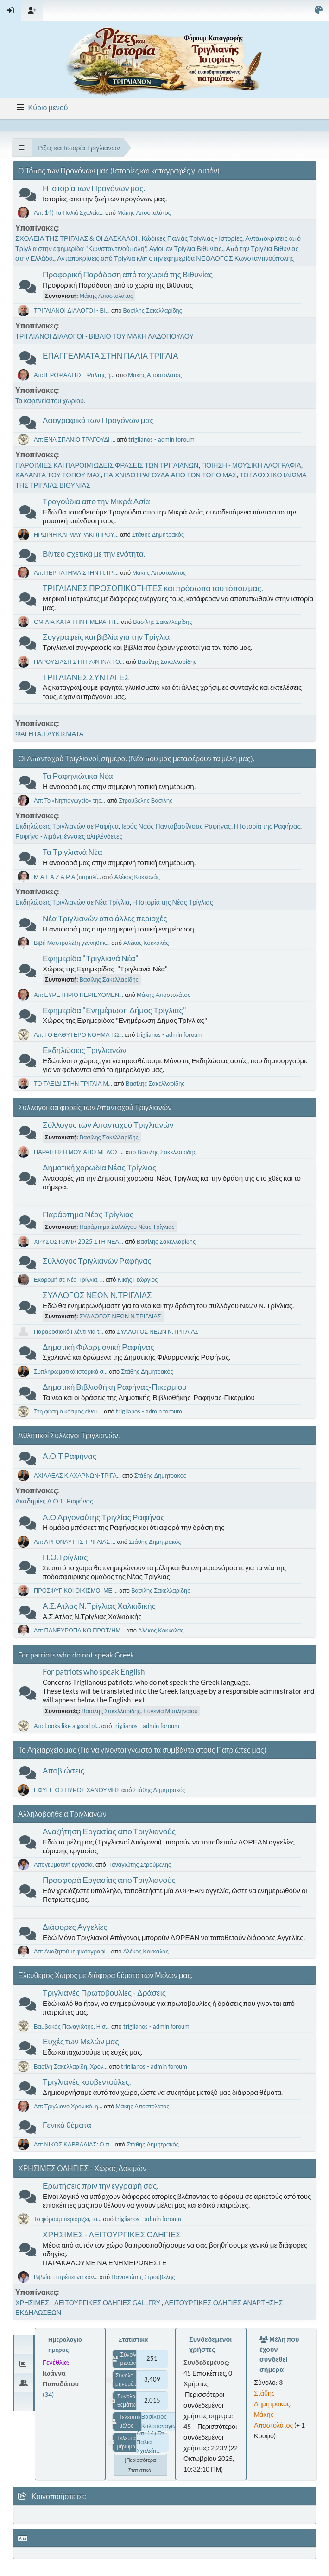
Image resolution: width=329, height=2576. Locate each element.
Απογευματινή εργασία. (64, 1864)
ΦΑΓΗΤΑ (28, 734)
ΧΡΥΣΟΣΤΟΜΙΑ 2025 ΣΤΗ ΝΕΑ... (78, 1241)
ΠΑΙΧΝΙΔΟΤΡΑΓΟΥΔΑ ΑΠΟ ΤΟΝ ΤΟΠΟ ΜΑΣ (170, 475)
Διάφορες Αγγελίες (75, 1927)
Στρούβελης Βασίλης (145, 800)
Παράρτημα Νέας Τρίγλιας (88, 1214)
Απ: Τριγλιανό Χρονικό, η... (68, 2106)
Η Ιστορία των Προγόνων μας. (94, 188)
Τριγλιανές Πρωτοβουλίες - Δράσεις (104, 1993)
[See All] (22, 148)
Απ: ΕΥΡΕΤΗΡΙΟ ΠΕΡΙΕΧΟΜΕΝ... (78, 994)
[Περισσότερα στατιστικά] (140, 2465)
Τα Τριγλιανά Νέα (72, 852)
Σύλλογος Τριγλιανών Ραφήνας (97, 1261)
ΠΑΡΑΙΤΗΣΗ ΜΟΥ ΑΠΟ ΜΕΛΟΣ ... (79, 1152)
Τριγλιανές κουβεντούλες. (87, 2082)
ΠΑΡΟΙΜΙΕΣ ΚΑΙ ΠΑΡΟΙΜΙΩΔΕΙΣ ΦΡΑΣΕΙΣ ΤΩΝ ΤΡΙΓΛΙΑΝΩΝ (107, 465)
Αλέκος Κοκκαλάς (136, 876)
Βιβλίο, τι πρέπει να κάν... (66, 2276)
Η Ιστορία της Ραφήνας (267, 826)
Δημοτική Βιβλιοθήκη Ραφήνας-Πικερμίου (115, 1387)
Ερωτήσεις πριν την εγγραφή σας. (100, 2186)
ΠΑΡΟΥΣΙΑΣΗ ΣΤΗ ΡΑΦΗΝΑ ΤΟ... (79, 661)
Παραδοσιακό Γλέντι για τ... (68, 1331)
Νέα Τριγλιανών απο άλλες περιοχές (105, 918)
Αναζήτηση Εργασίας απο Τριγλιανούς (109, 1831)
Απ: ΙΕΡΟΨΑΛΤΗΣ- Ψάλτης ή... (74, 375)
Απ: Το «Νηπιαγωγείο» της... (69, 800)
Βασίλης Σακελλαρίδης (152, 310)
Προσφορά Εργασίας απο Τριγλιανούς (109, 1880)
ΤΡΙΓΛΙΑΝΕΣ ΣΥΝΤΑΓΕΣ (86, 677)
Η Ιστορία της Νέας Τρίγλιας (173, 902)
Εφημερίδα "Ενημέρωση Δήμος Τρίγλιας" (114, 1010)
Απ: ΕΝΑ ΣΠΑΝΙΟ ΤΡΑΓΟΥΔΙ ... (74, 439)
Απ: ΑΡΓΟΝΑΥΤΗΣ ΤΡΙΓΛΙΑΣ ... (74, 1541)
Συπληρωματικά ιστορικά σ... (71, 1371)
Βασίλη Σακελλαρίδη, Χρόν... (71, 2066)
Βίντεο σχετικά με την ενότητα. (94, 554)
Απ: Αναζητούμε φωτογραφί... (72, 1951)
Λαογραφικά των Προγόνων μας (98, 420)
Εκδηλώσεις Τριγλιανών (85, 1050)
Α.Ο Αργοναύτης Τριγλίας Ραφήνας (103, 1517)
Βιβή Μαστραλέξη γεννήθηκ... (72, 942)
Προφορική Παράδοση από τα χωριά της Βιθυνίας (128, 274)
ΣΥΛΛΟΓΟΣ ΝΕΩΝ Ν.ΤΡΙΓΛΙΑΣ (97, 1295)
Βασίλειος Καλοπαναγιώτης (163, 2421)
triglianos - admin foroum (161, 439)
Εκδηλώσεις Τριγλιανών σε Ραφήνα (67, 826)
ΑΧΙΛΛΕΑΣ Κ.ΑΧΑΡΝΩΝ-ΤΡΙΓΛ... (77, 1475)
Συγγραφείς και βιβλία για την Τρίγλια (106, 637)
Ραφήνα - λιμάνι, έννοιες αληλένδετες (68, 836)
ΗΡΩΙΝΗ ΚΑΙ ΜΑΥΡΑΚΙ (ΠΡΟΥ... (76, 534)
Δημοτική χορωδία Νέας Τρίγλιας (99, 1167)
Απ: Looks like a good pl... (67, 1725)
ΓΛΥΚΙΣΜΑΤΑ (63, 734)
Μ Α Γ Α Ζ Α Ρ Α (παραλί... (67, 876)
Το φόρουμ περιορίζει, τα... (67, 2219)
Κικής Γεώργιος (138, 1279)
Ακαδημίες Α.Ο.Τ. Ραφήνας (54, 1501)
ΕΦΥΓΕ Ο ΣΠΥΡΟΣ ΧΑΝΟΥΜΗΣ (77, 1789)
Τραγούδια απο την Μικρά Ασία (96, 501)
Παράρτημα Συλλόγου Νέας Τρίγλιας (126, 1226)
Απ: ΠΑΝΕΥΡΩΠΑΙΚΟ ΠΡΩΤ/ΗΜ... (79, 1630)
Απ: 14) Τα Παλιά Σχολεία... (69, 212)
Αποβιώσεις (63, 1770)
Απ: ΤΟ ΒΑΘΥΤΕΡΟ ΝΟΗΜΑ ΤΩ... (78, 1034)
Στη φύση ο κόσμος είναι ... (68, 1411)
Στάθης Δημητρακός (158, 534)
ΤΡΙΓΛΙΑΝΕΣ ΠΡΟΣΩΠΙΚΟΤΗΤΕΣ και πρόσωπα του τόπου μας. (153, 588)
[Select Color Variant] (318, 10)
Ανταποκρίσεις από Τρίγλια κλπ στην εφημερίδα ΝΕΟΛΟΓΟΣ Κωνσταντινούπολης (175, 258)
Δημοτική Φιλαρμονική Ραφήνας (98, 1347)
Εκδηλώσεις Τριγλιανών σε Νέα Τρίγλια (72, 902)
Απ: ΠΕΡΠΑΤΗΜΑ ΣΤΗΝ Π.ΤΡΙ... (76, 572)
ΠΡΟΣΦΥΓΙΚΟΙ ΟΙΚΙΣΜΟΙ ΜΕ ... (76, 1590)
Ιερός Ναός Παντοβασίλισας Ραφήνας (176, 826)
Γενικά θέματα (67, 2125)
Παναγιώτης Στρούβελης (139, 1864)
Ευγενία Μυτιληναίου (170, 1711)
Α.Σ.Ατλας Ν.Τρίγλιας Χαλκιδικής (99, 1606)
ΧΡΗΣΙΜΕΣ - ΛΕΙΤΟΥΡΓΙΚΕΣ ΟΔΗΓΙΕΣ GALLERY (88, 2302)
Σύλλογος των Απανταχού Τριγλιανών (108, 1125)
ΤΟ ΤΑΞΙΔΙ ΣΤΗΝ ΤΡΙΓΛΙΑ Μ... (73, 1083)
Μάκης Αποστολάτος (144, 212)
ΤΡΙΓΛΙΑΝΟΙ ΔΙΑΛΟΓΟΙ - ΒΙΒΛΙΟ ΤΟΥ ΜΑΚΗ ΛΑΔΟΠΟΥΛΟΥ (104, 336)
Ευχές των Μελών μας (81, 2041)
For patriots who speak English (94, 1672)
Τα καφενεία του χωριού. (50, 401)
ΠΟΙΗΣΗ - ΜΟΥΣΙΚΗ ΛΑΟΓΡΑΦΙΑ (251, 465)
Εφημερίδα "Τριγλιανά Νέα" (91, 958)
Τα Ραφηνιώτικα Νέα (78, 776)
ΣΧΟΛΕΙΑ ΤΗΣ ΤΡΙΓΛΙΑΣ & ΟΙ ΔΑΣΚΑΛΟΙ (77, 238)
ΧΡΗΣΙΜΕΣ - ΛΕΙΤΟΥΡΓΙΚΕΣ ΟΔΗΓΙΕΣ (112, 2234)
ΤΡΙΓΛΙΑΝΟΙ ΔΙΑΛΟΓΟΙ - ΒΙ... (72, 310)
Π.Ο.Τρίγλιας (65, 1557)
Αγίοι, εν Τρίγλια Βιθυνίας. (186, 248)
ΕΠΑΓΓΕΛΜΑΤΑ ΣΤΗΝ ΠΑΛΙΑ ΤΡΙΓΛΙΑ (110, 355)
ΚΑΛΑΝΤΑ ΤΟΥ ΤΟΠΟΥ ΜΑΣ (58, 475)
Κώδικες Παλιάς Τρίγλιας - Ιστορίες (191, 238)
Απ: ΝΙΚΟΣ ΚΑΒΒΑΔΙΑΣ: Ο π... (74, 2144)
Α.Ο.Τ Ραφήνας (69, 1456)
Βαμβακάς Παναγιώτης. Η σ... (72, 2026)
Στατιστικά (133, 2339)
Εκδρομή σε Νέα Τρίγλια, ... (69, 1279)
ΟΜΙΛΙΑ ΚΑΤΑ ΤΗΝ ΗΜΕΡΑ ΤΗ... (77, 621)
